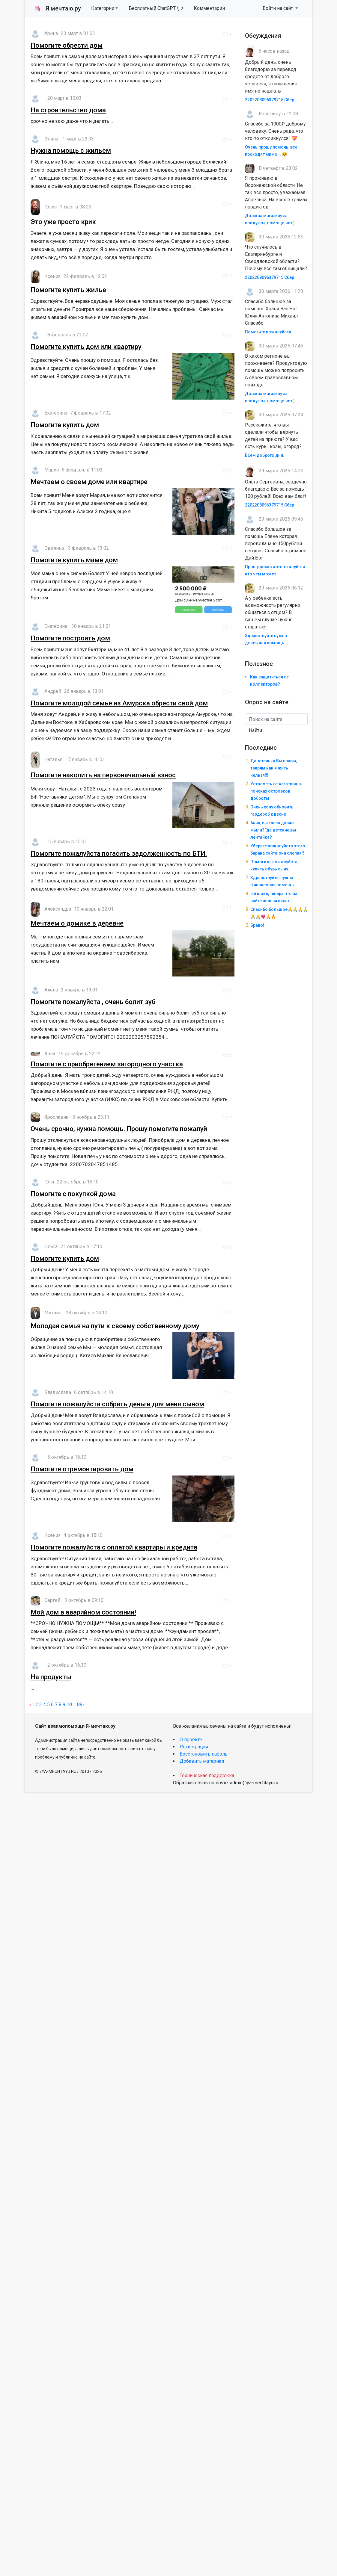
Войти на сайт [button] (278, 8)
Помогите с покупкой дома (73, 1194)
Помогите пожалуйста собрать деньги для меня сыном (117, 1404)
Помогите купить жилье (68, 290)
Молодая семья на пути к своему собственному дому (115, 1326)
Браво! (257, 925)
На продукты (51, 1677)
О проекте (191, 1739)
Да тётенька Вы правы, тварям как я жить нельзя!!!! (273, 768)
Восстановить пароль (204, 1754)
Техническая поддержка (207, 1775)
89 (79, 1704)
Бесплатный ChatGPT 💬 (156, 8)
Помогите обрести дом (67, 45)
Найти (255, 730)
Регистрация (194, 1747)
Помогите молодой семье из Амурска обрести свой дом (119, 703)
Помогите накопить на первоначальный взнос (103, 775)
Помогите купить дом (65, 425)
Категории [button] (102, 8)
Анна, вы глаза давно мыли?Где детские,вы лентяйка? (273, 830)
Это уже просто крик (63, 222)
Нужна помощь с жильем (71, 150)
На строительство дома (68, 110)
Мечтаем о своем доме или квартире (89, 482)
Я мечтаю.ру (57, 8)
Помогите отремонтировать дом (82, 1469)
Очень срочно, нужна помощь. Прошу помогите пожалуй (119, 1129)
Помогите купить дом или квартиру (86, 346)
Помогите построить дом (70, 638)
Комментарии (209, 8)
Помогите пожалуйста (268, 331)
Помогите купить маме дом (74, 560)
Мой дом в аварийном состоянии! (83, 1612)
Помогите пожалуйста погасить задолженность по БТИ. (119, 853)
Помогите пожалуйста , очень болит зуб (93, 1002)
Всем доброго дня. (264, 455)
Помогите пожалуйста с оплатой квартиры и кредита (114, 1547)
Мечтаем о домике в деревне (77, 923)
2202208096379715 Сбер (269, 99)
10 (69, 1704)
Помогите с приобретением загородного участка (107, 1064)
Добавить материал (202, 1761)
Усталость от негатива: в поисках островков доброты (276, 791)
